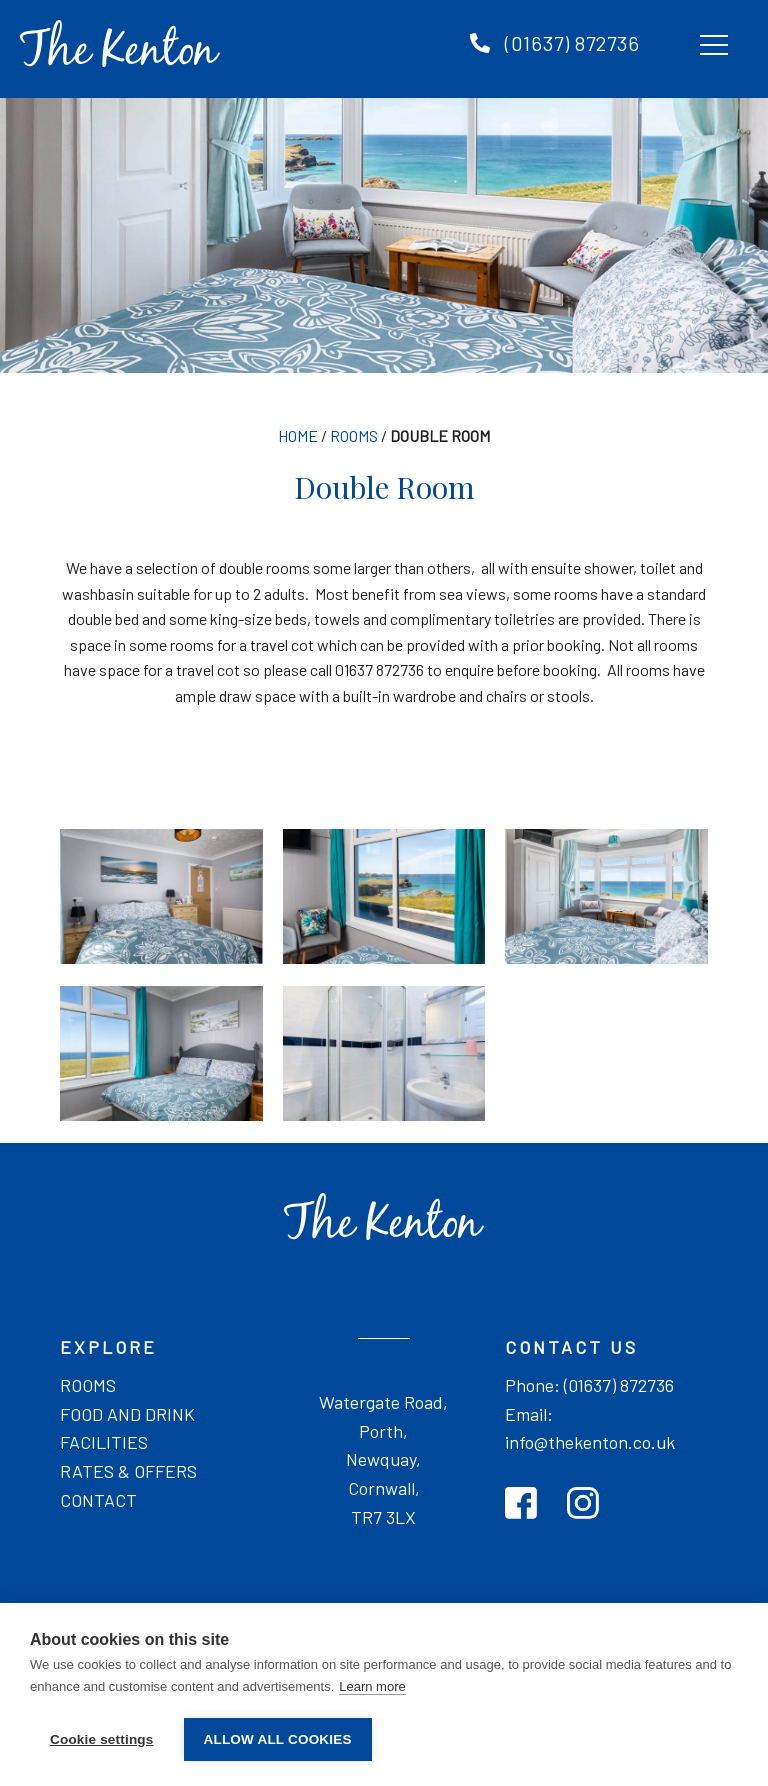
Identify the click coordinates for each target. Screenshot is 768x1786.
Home (298, 435)
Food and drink (127, 1414)
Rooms (354, 435)
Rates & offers (128, 1471)
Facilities (104, 1442)
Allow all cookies (278, 1739)
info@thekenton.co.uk (590, 1442)
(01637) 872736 (572, 44)
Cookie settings (102, 1739)
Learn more (372, 1686)
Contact (98, 1500)
